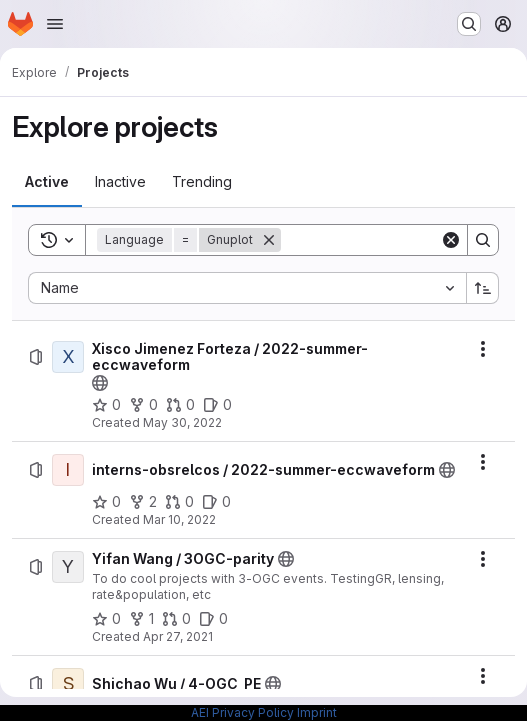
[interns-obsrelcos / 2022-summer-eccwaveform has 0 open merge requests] (179, 502)
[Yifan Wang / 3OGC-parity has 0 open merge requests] (176, 619)
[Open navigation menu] (55, 24)
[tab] (47, 182)
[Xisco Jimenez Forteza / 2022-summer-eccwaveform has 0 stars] (106, 405)
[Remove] (269, 240)
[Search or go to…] (469, 24)
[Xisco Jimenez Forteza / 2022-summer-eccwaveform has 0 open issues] (217, 405)
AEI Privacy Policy (242, 712)
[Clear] (451, 240)
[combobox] (247, 288)
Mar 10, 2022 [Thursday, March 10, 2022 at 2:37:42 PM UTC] (179, 519)
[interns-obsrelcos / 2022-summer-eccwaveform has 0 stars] (106, 502)
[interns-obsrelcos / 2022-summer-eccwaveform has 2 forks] (143, 502)
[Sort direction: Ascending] (483, 288)
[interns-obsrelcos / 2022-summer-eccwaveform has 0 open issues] (216, 502)
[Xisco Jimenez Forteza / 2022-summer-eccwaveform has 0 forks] (143, 405)
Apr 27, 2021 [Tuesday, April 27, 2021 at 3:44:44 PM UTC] (178, 636)
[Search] (405, 240)
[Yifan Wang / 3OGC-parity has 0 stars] (106, 619)
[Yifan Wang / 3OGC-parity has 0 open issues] (213, 619)
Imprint (317, 712)
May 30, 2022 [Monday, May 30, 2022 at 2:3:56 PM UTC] (182, 422)
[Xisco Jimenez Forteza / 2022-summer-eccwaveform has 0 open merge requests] (180, 405)
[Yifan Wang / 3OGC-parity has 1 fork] (141, 619)
